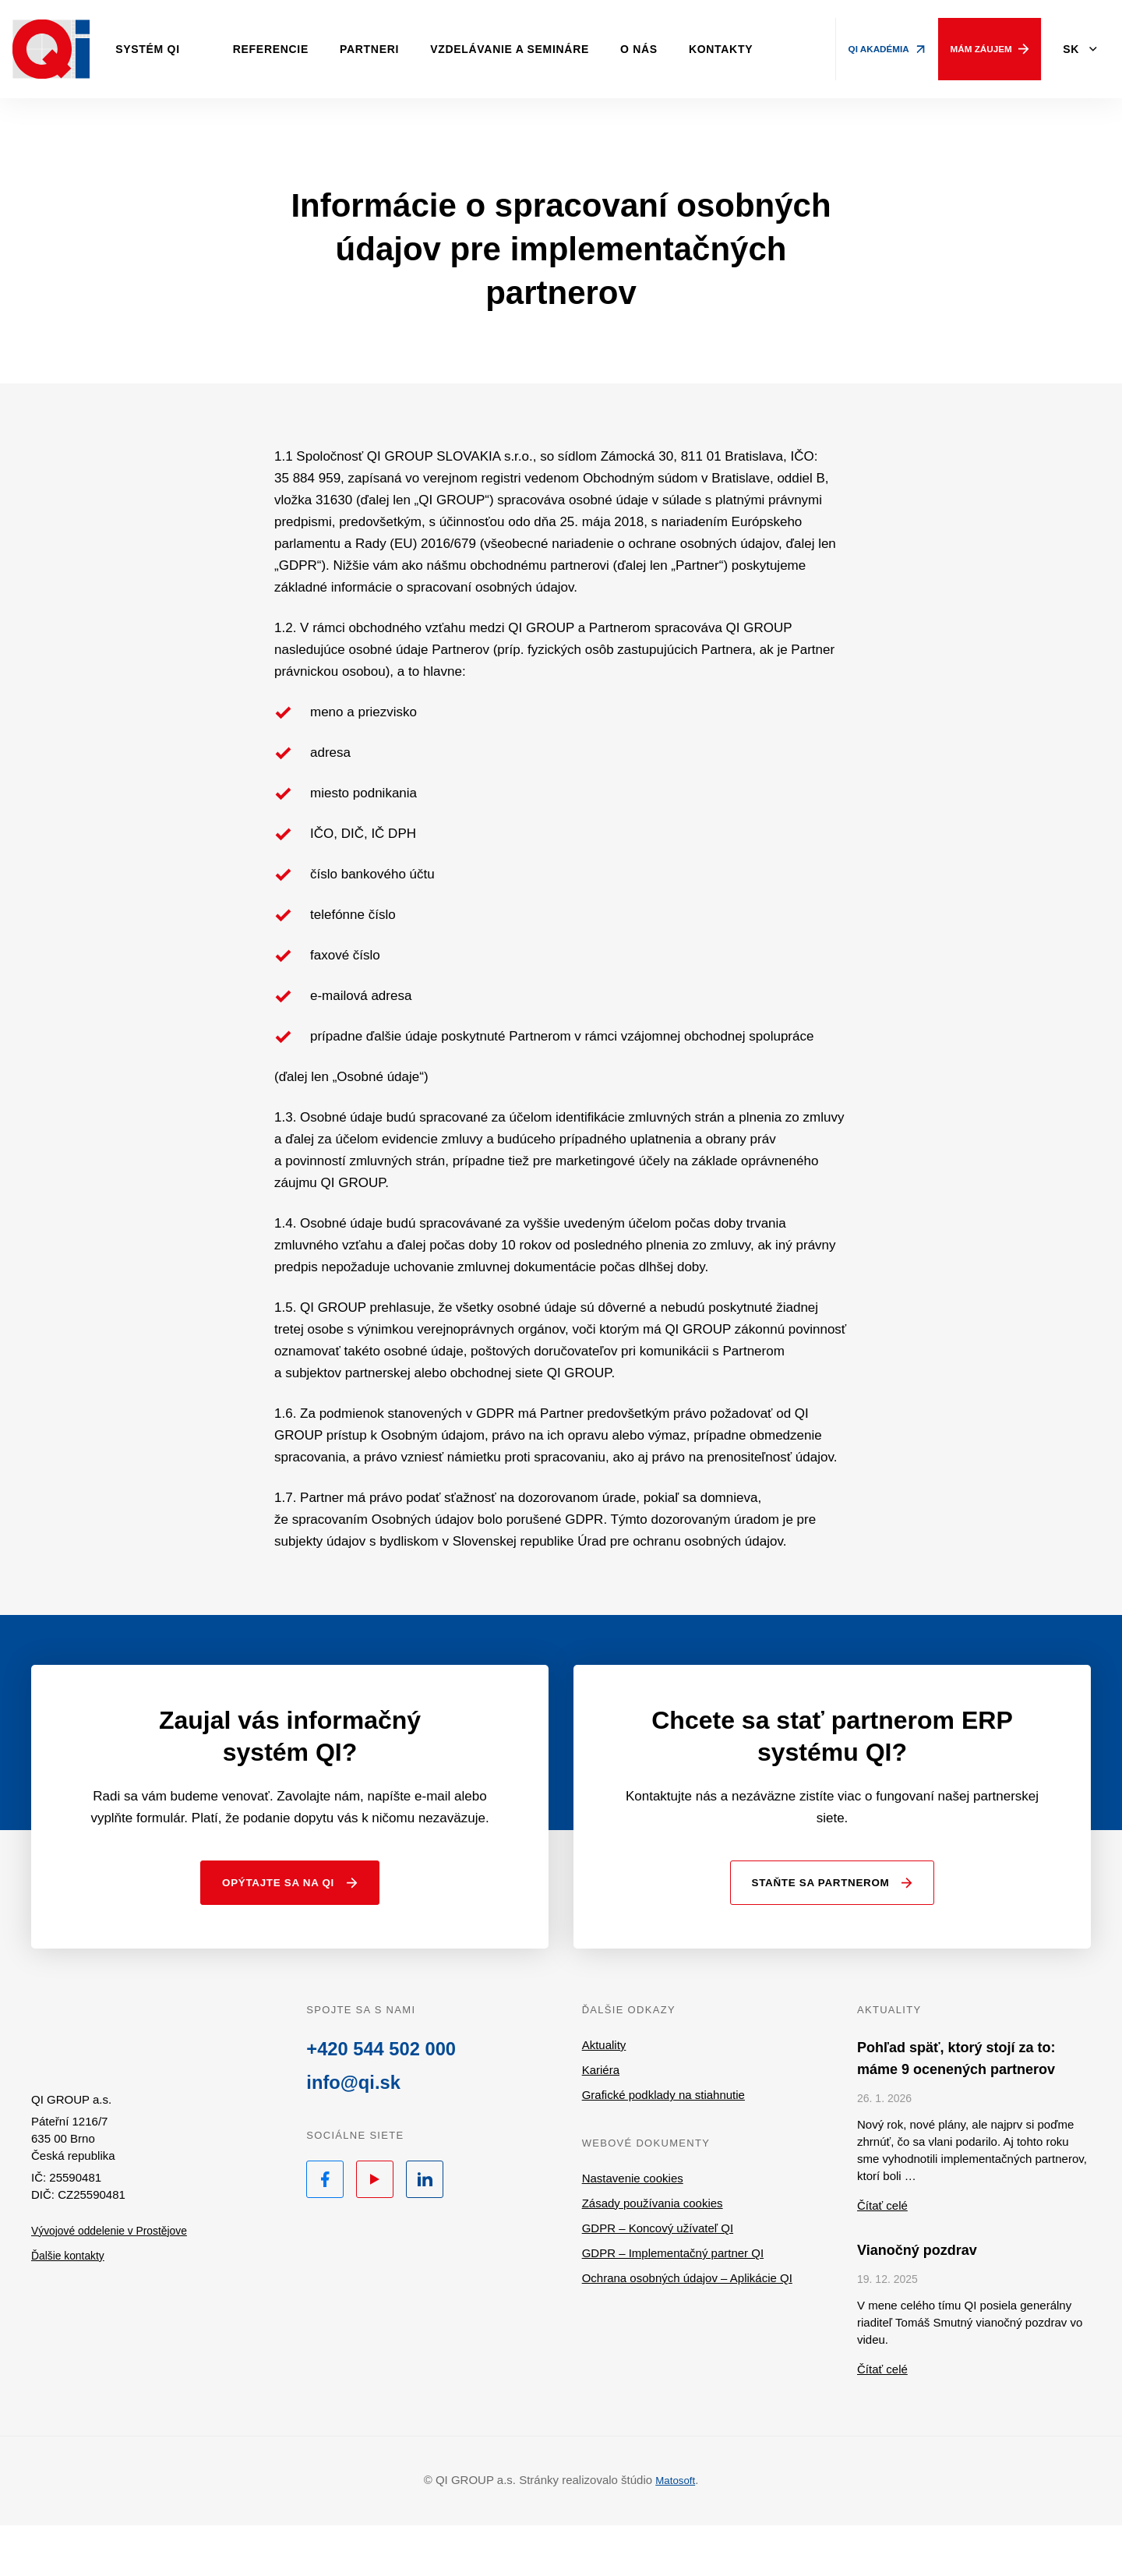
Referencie (305, 49)
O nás (673, 49)
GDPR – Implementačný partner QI (673, 2304)
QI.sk (116, 2091)
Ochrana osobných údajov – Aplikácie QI (687, 2329)
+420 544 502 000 (388, 2103)
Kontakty (755, 49)
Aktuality (604, 2096)
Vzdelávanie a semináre (543, 49)
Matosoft (675, 2531)
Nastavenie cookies (632, 2229)
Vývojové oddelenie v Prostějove (115, 2292)
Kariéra (600, 2121)
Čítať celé (882, 2256)
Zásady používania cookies (652, 2254)
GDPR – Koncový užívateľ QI (657, 2279)
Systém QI (182, 49)
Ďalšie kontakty (71, 2316)
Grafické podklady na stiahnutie (663, 2146)
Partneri (403, 49)
